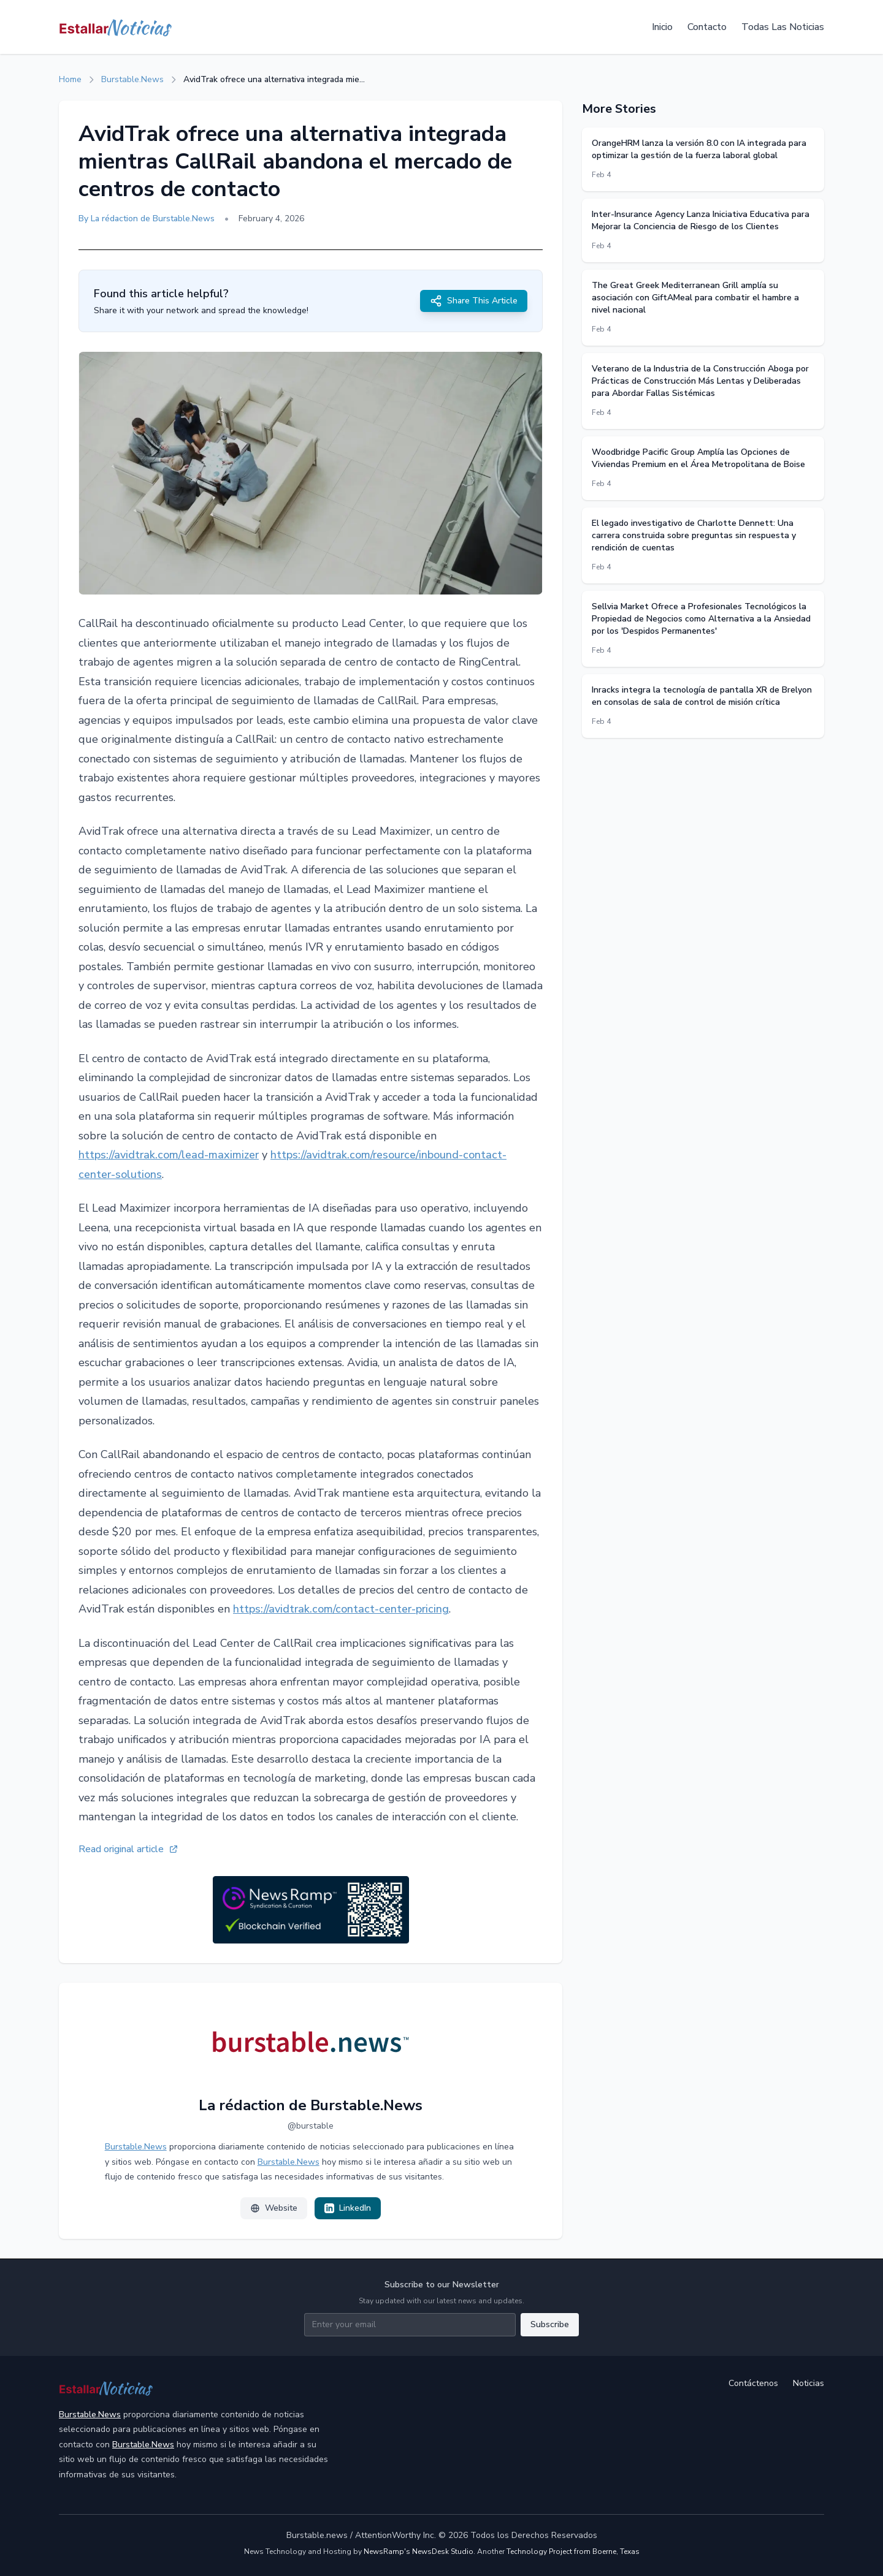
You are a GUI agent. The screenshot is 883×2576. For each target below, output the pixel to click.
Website (273, 2208)
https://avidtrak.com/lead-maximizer (168, 1154)
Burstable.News (132, 79)
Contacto (707, 27)
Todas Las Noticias (782, 27)
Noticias (808, 2383)
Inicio (662, 27)
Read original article (128, 1849)
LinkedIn (347, 2208)
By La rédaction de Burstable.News (146, 218)
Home (70, 79)
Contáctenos (753, 2383)
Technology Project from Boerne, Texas (573, 2551)
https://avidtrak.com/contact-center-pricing (341, 1608)
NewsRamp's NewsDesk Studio (418, 2551)
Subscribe (549, 2324)
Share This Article (474, 301)
